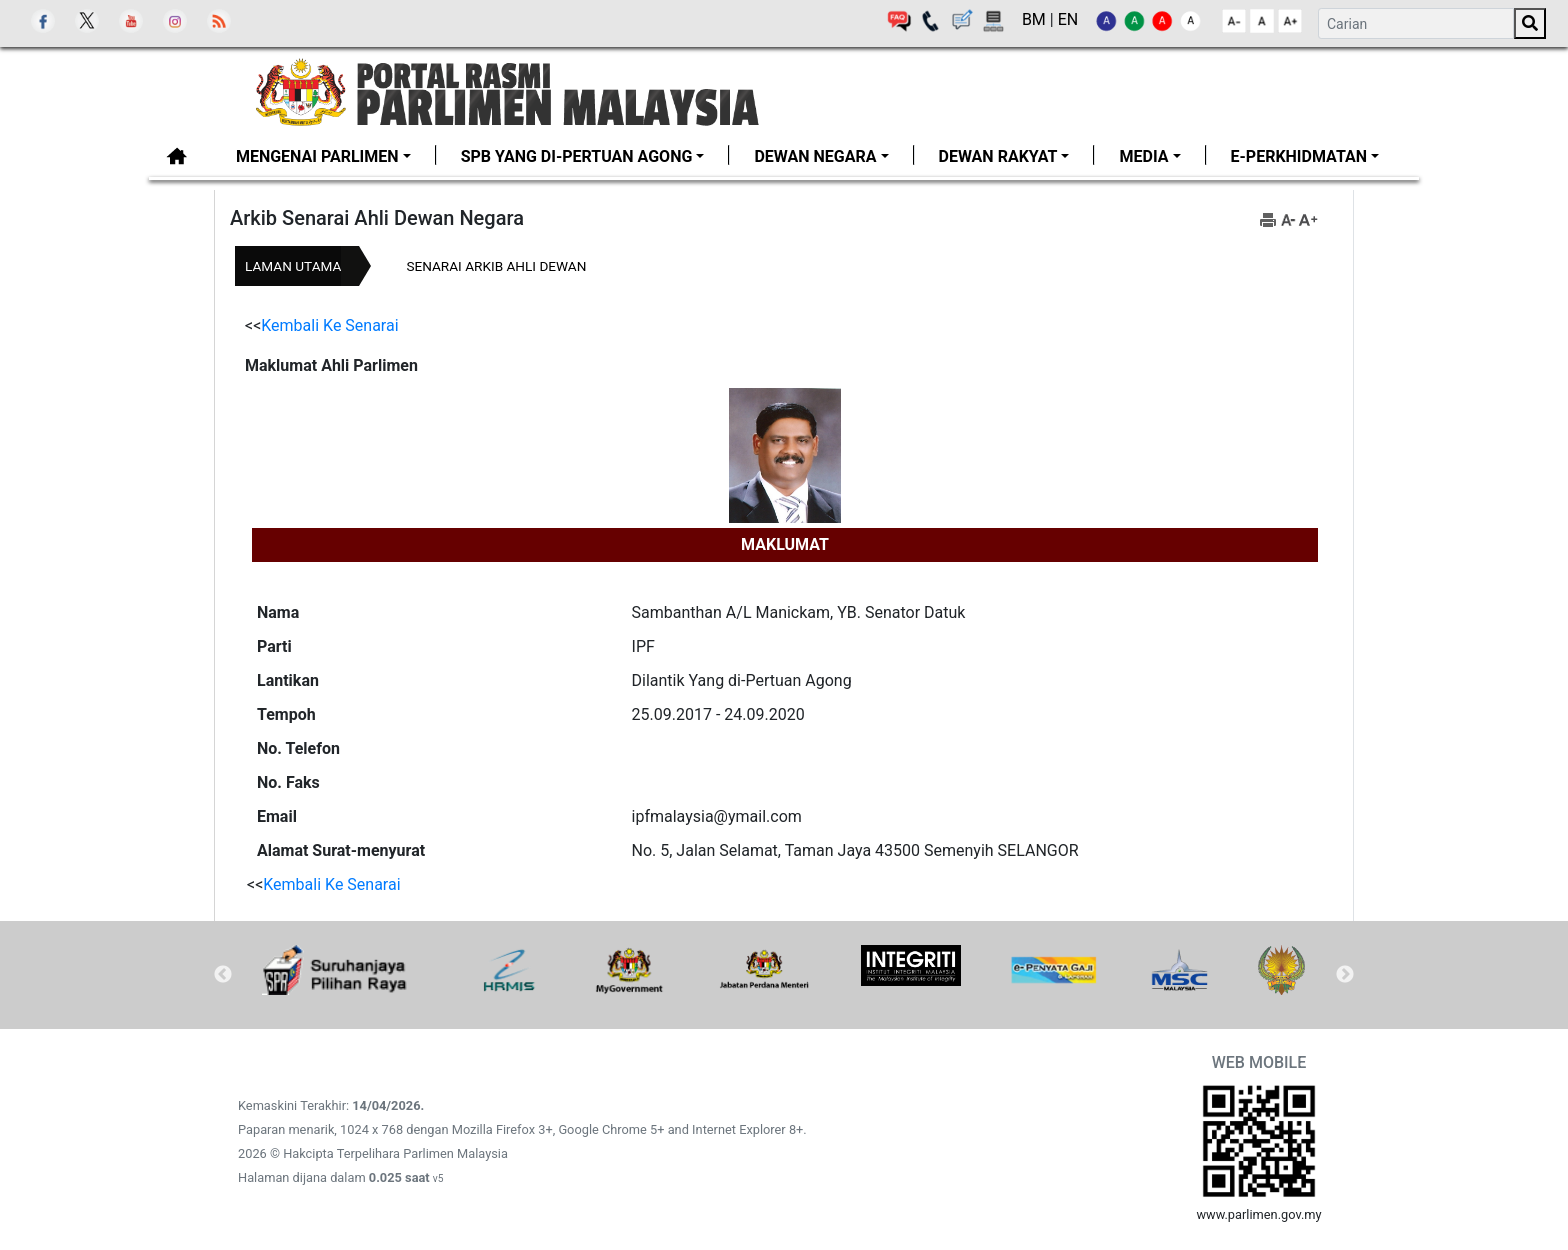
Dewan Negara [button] (815, 156)
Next (1345, 975)
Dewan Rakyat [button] (998, 156)
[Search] (1416, 23)
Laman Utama (293, 266)
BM (1036, 19)
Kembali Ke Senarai (329, 325)
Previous (223, 975)
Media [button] (1143, 156)
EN (1068, 19)
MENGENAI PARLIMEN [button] (317, 156)
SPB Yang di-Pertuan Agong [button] (577, 156)
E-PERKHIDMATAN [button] (1299, 156)
